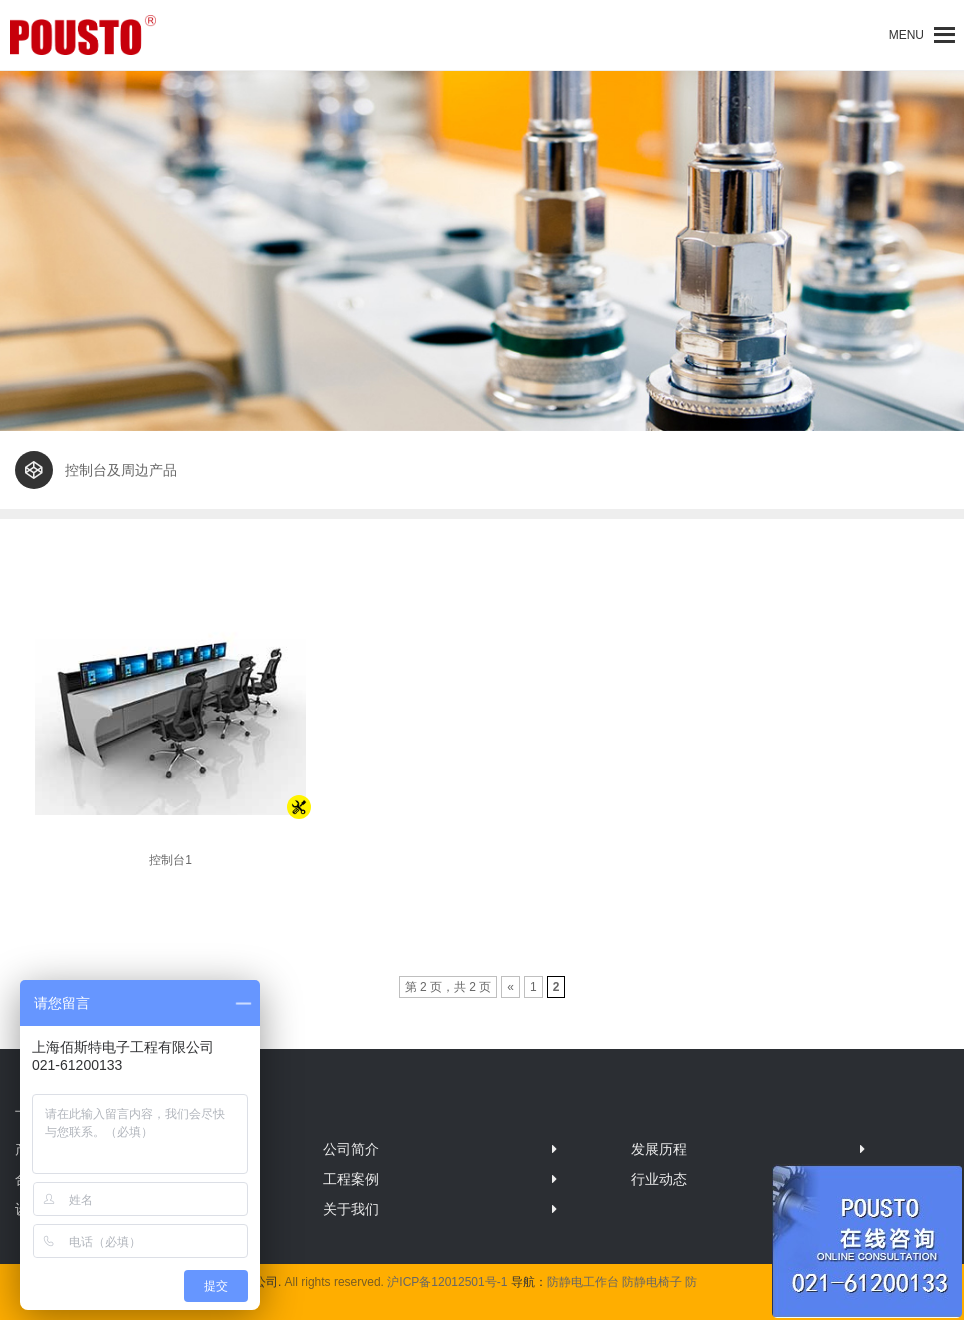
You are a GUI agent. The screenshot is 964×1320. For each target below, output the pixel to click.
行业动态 (659, 1179)
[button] (906, 35)
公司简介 (351, 1149)
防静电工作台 (583, 1282)
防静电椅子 (652, 1282)
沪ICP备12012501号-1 (447, 1282)
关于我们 (351, 1209)
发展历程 (659, 1149)
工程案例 (351, 1179)
